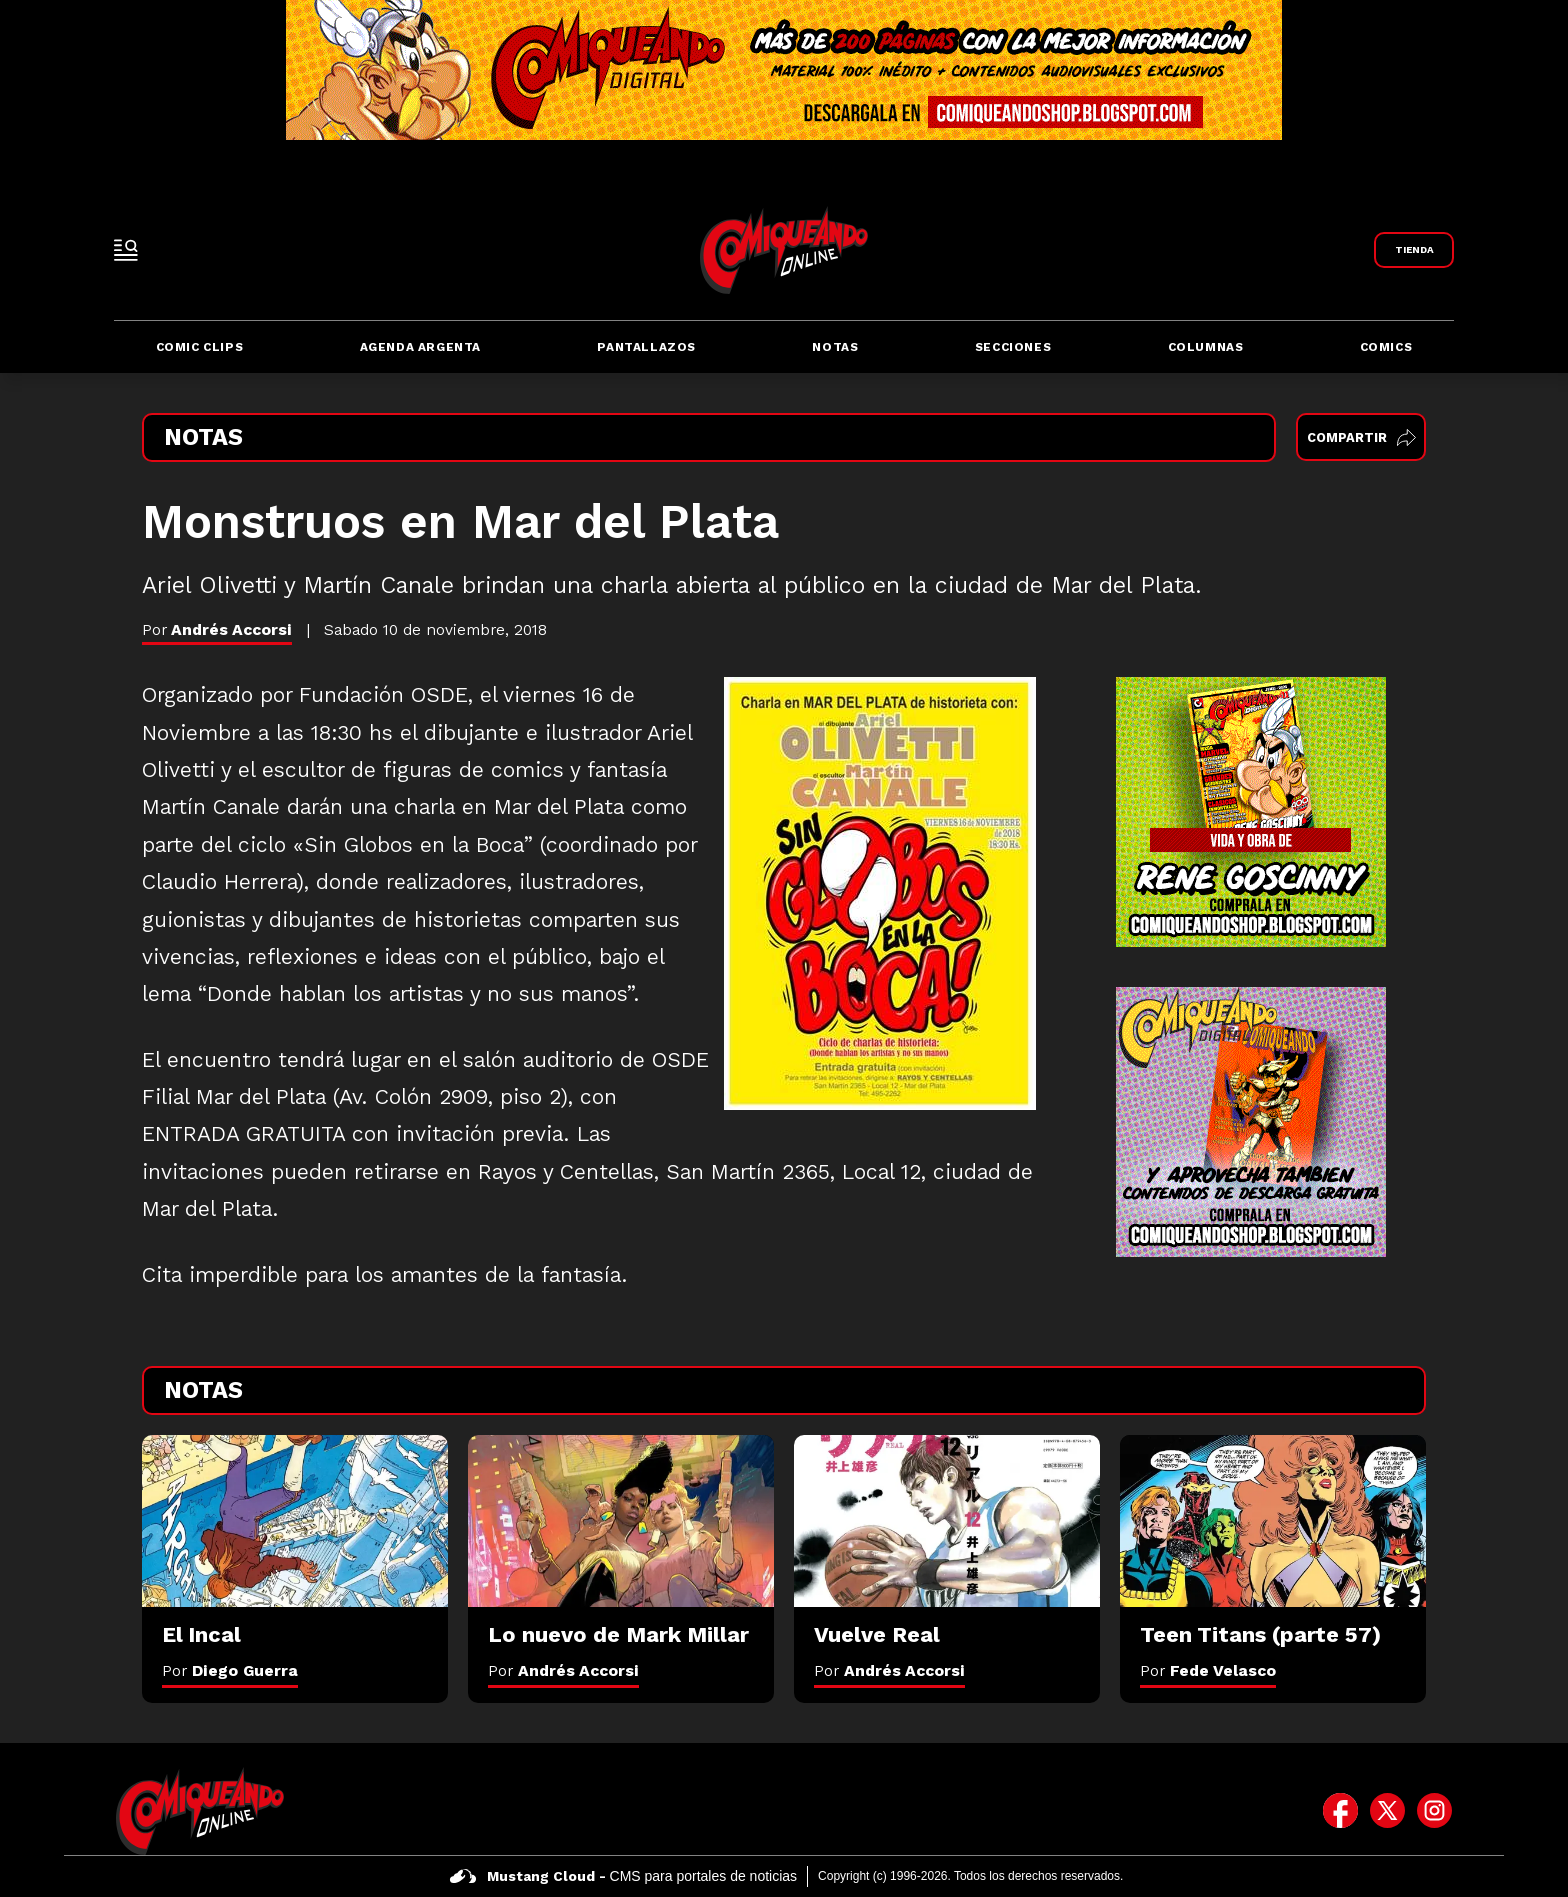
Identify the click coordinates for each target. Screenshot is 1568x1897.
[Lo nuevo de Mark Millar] (621, 1521)
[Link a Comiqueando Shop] (1414, 250)
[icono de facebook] (1340, 1811)
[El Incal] (295, 1521)
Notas (835, 347)
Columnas (1206, 347)
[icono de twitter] (1387, 1811)
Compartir (1361, 437)
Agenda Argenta (420, 347)
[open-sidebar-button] (126, 250)
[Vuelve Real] (947, 1521)
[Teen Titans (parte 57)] (1273, 1521)
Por (230, 1670)
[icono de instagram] (1434, 1811)
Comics (1386, 347)
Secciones (1013, 347)
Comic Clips (200, 347)
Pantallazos (646, 347)
